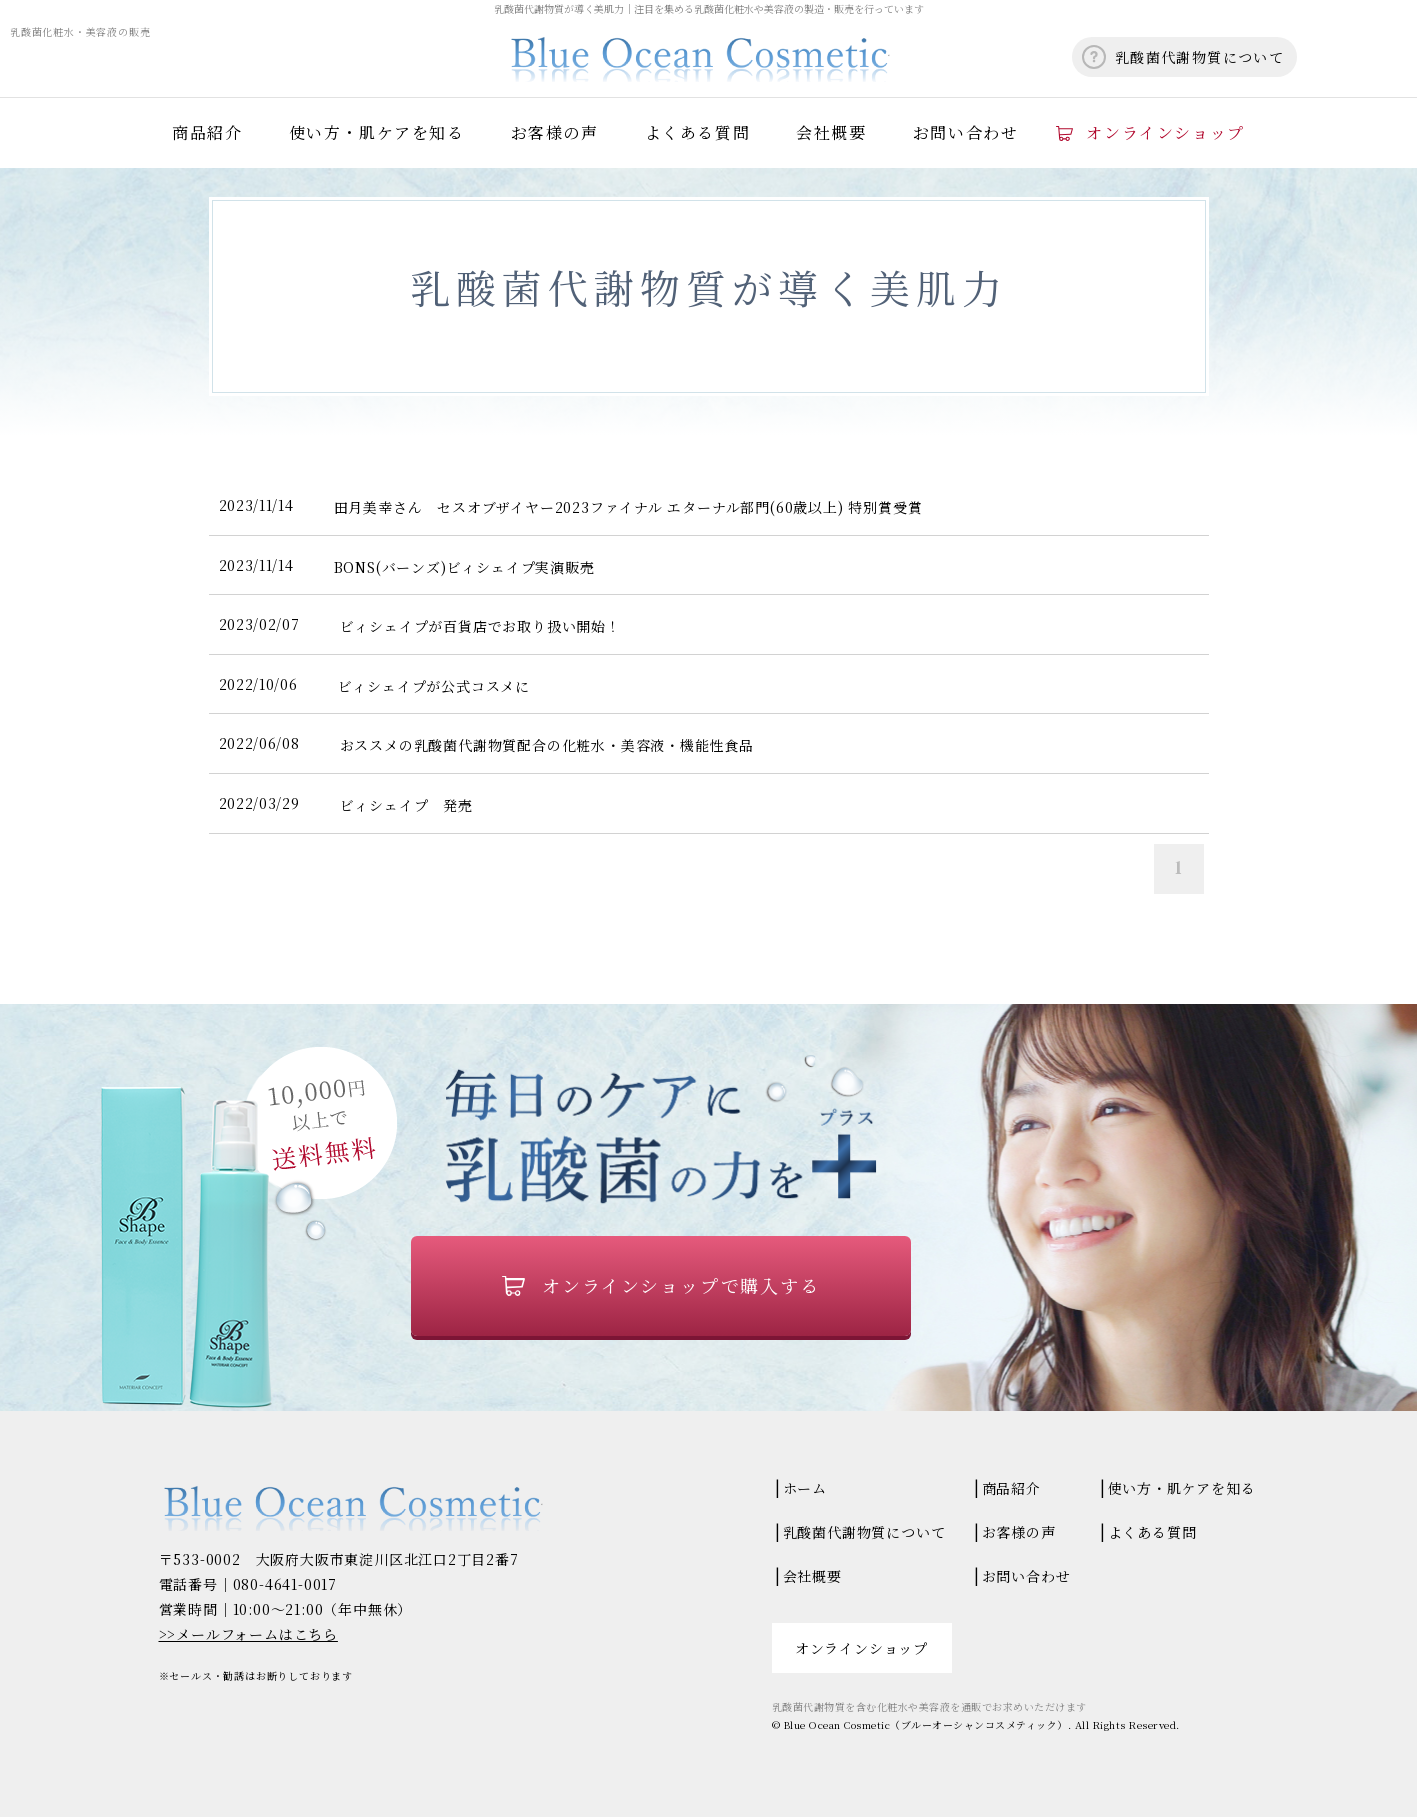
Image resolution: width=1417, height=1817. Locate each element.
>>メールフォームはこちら (248, 1634)
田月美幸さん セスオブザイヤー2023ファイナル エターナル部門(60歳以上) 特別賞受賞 (628, 507)
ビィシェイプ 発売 (406, 805)
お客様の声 (555, 132)
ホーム (805, 1488)
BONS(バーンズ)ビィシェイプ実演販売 (464, 567)
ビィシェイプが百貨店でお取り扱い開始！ (480, 626)
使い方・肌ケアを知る (377, 132)
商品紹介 (207, 132)
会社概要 (831, 132)
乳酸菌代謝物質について (1199, 57)
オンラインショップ (1165, 132)
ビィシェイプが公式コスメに (434, 686)
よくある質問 (698, 132)
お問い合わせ (966, 132)
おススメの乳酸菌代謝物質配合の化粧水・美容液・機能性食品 (547, 745)
